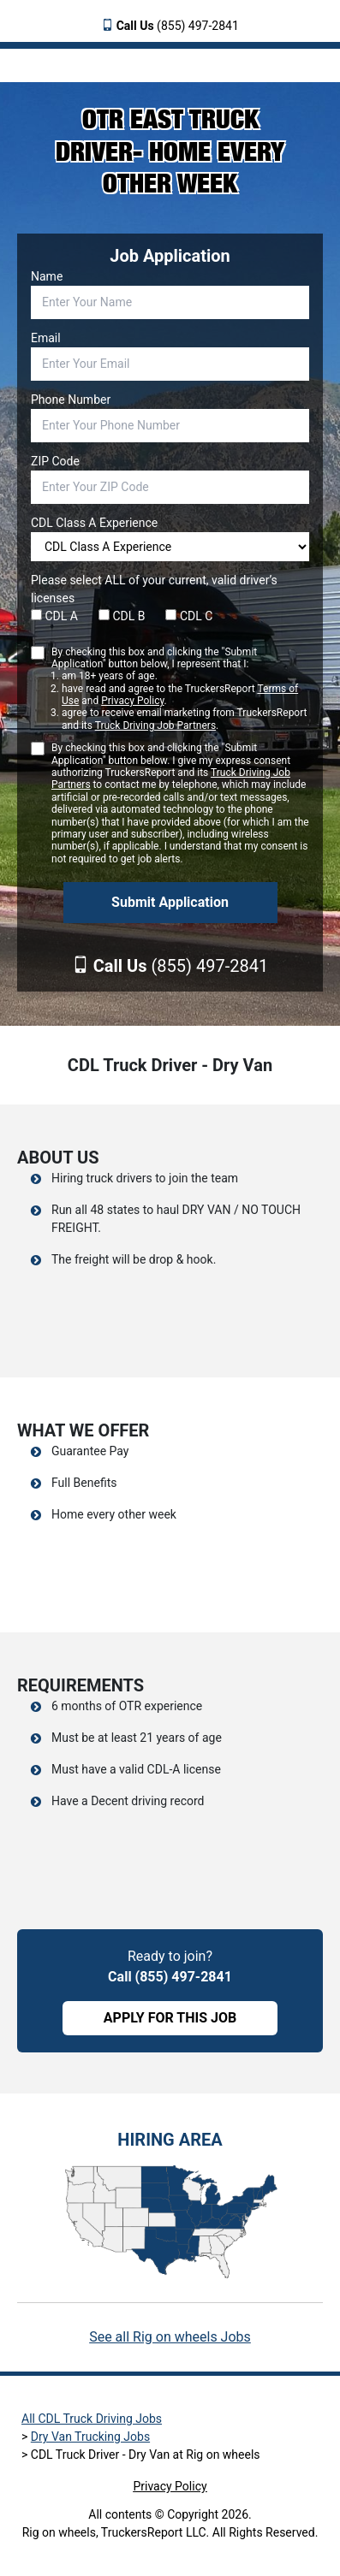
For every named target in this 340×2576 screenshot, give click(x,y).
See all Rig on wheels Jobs (170, 2337)
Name (47, 276)
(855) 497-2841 (177, 26)
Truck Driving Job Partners (155, 725)
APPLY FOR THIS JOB (170, 2018)
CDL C (188, 616)
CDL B (122, 616)
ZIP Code (55, 461)
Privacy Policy (132, 701)
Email (46, 338)
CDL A (54, 616)
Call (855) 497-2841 (170, 1977)
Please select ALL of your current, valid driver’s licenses (154, 589)
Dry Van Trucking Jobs (90, 2436)
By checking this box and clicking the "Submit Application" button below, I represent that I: (180, 689)
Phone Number (70, 399)
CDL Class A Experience (94, 523)
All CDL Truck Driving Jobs (91, 2418)
